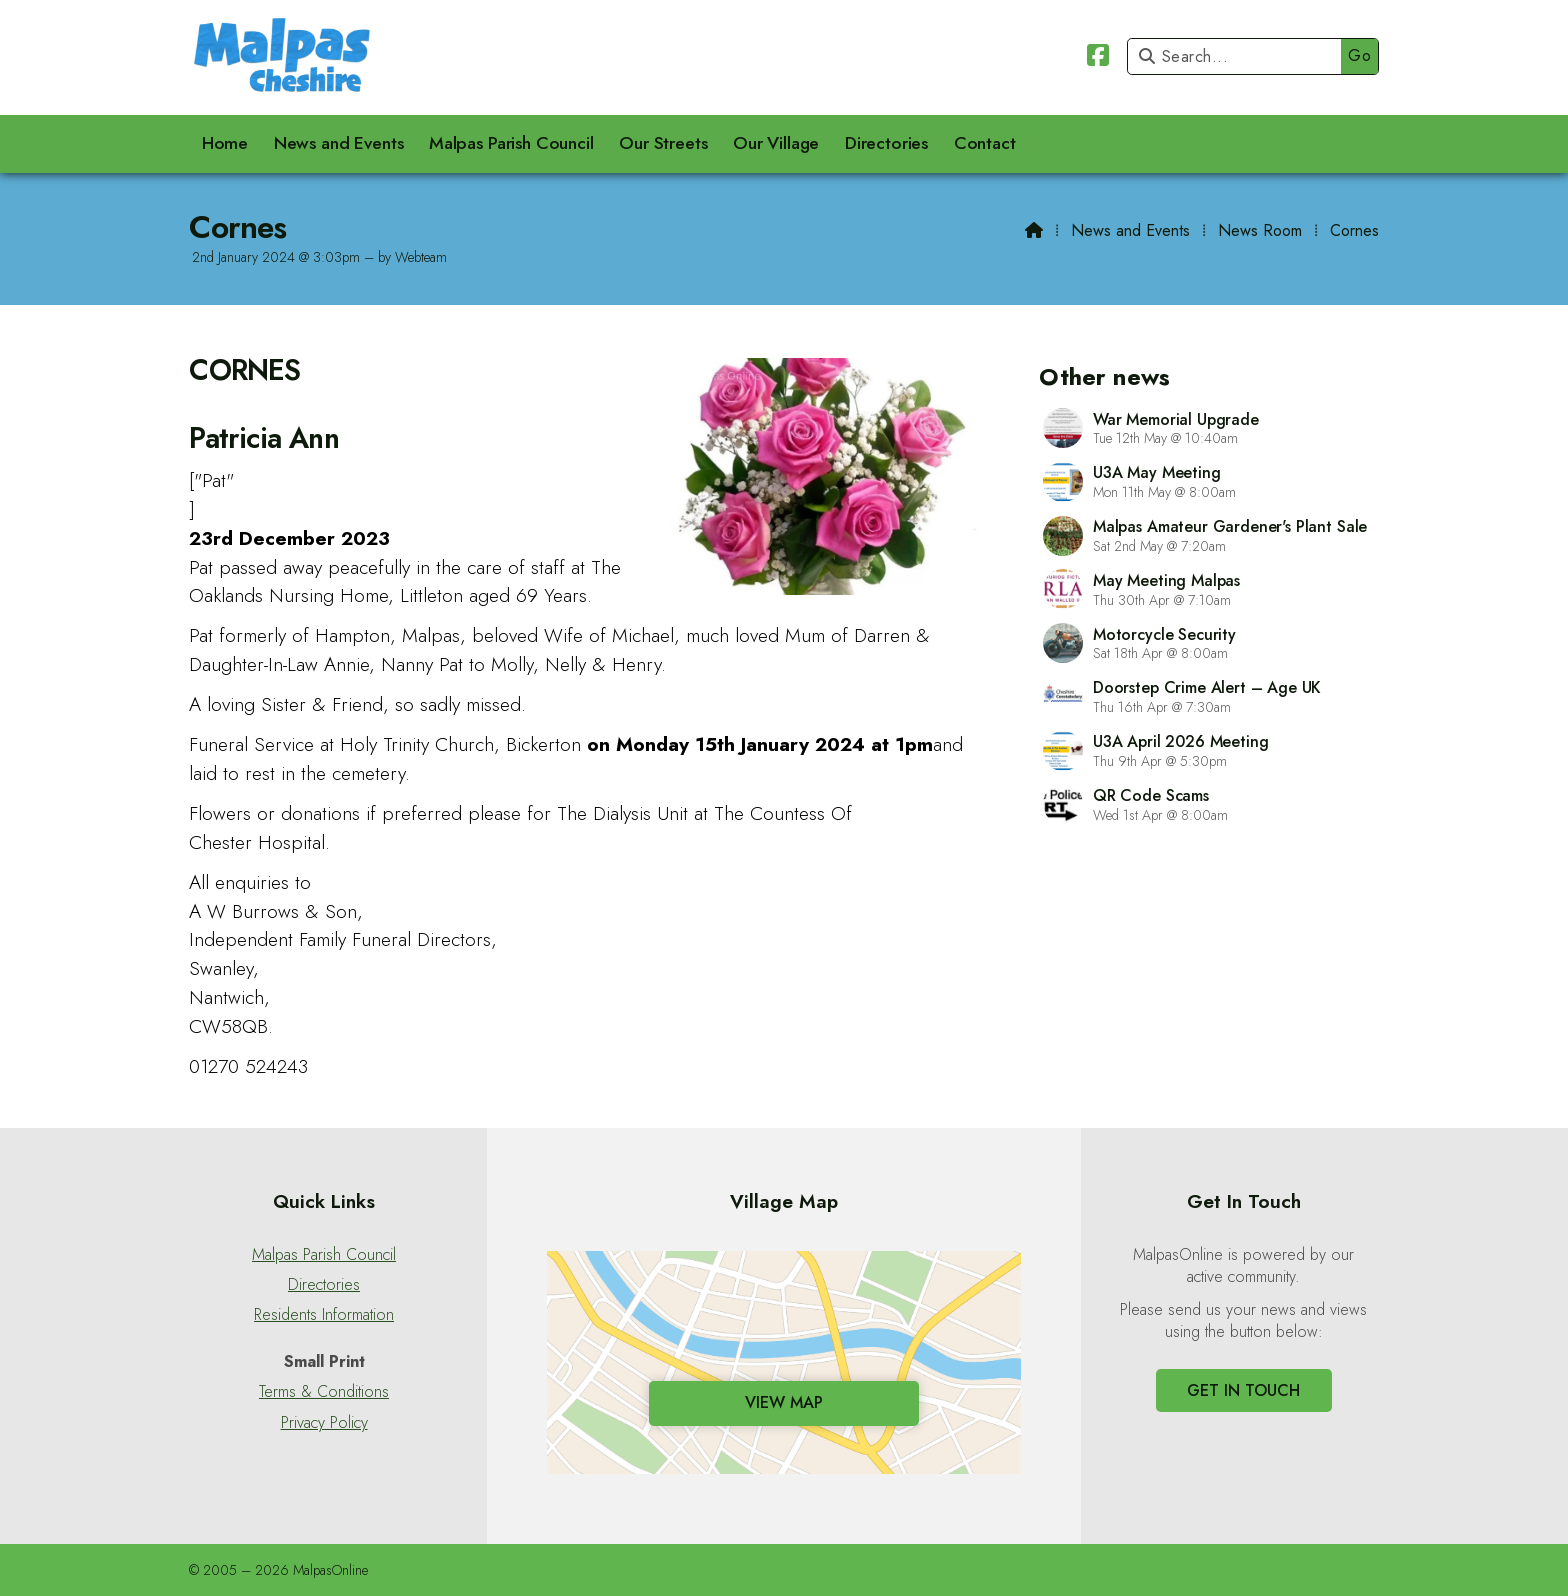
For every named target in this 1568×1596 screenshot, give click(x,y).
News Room (1260, 230)
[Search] (1239, 56)
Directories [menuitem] (886, 143)
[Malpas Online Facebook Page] (1098, 58)
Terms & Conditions (324, 1392)
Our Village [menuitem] (776, 143)
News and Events (1130, 230)
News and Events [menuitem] (339, 143)
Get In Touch (1243, 1390)
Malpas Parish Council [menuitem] (511, 143)
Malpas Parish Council (324, 1255)
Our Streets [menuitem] (663, 143)
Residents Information (324, 1315)
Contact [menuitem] (985, 143)
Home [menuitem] (225, 143)
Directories (324, 1285)
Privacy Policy (324, 1423)
